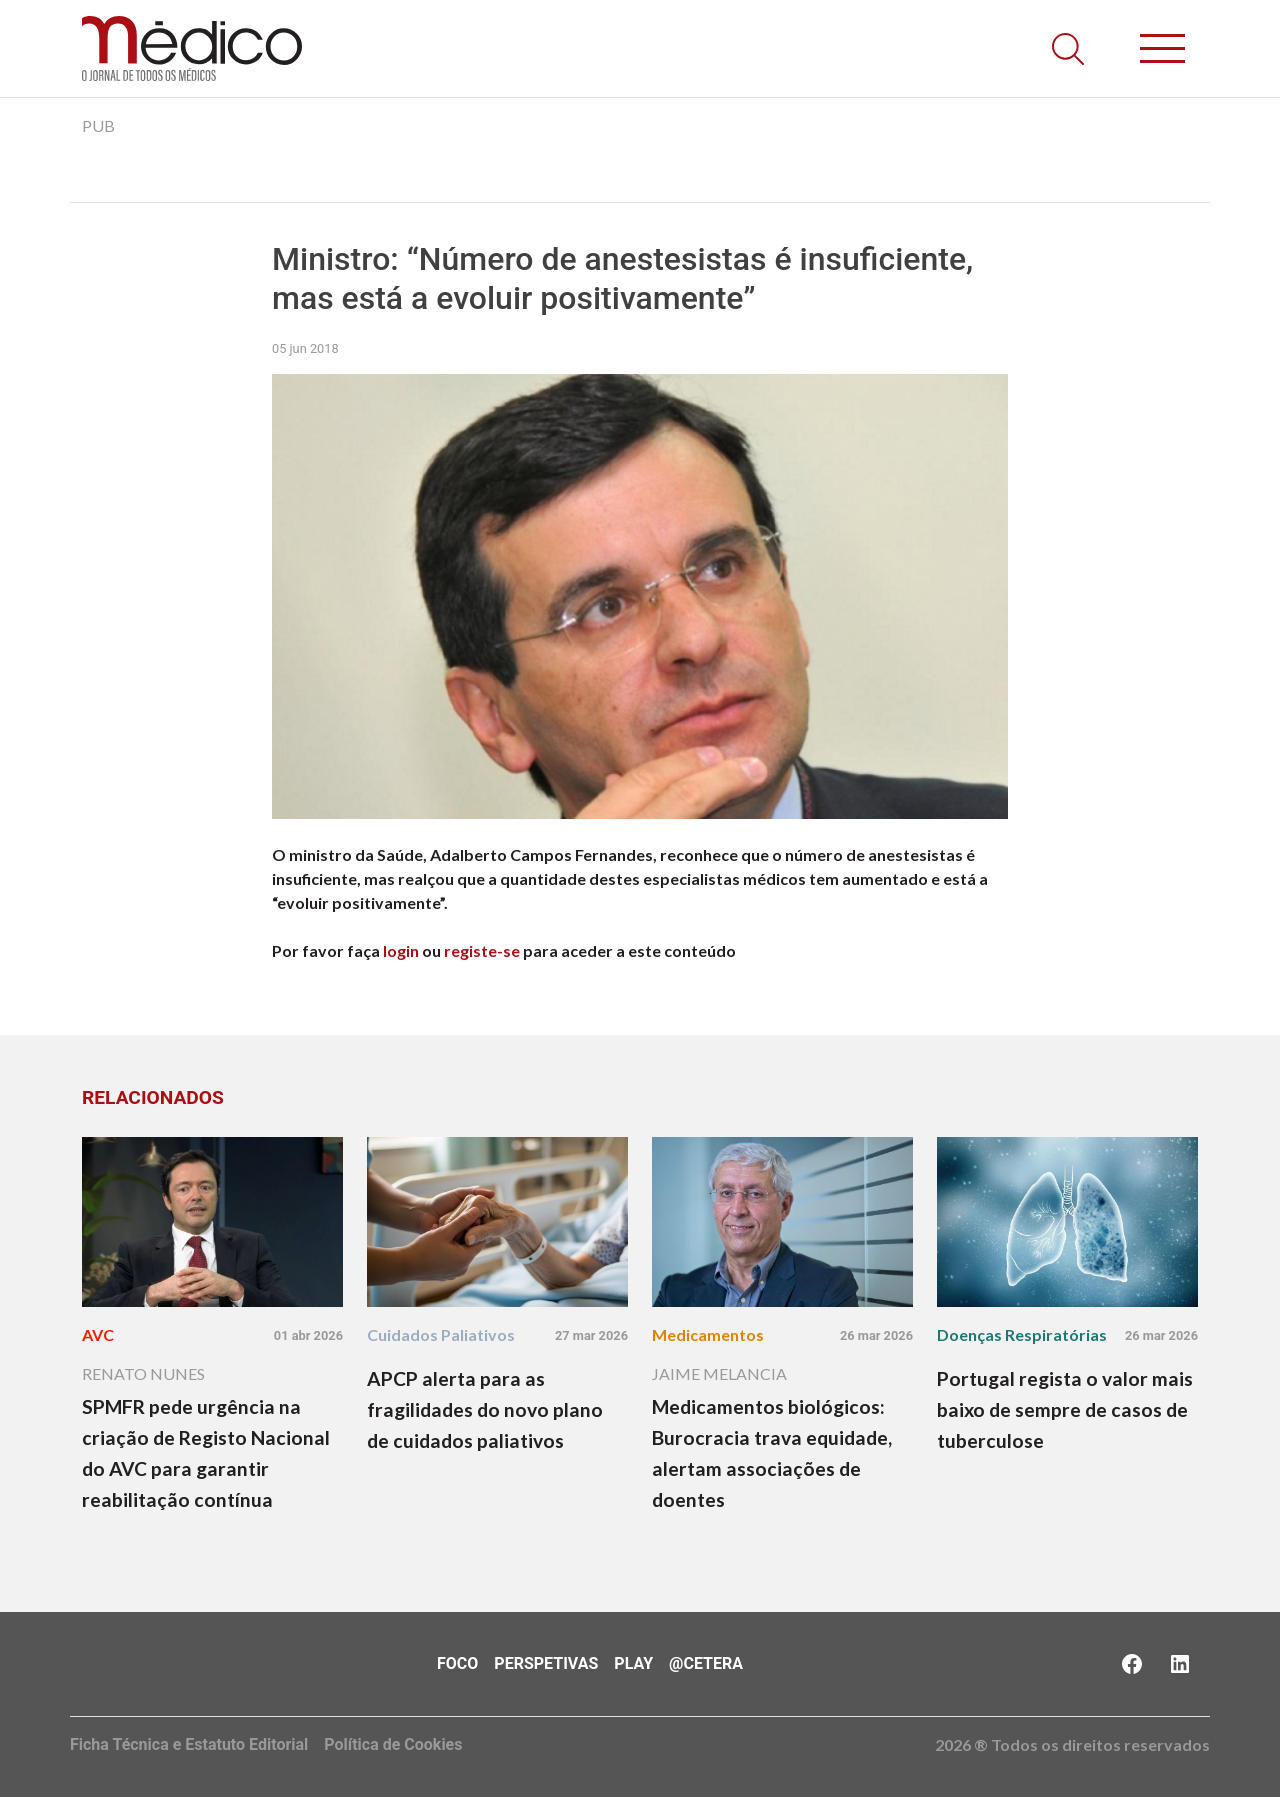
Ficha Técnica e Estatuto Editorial (189, 1744)
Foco (457, 1663)
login (401, 950)
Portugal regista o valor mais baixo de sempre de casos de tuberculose (1065, 1409)
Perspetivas (546, 1663)
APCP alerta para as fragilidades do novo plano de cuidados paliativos (485, 1409)
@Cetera (706, 1663)
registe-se (482, 950)
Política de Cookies (393, 1744)
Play (633, 1663)
